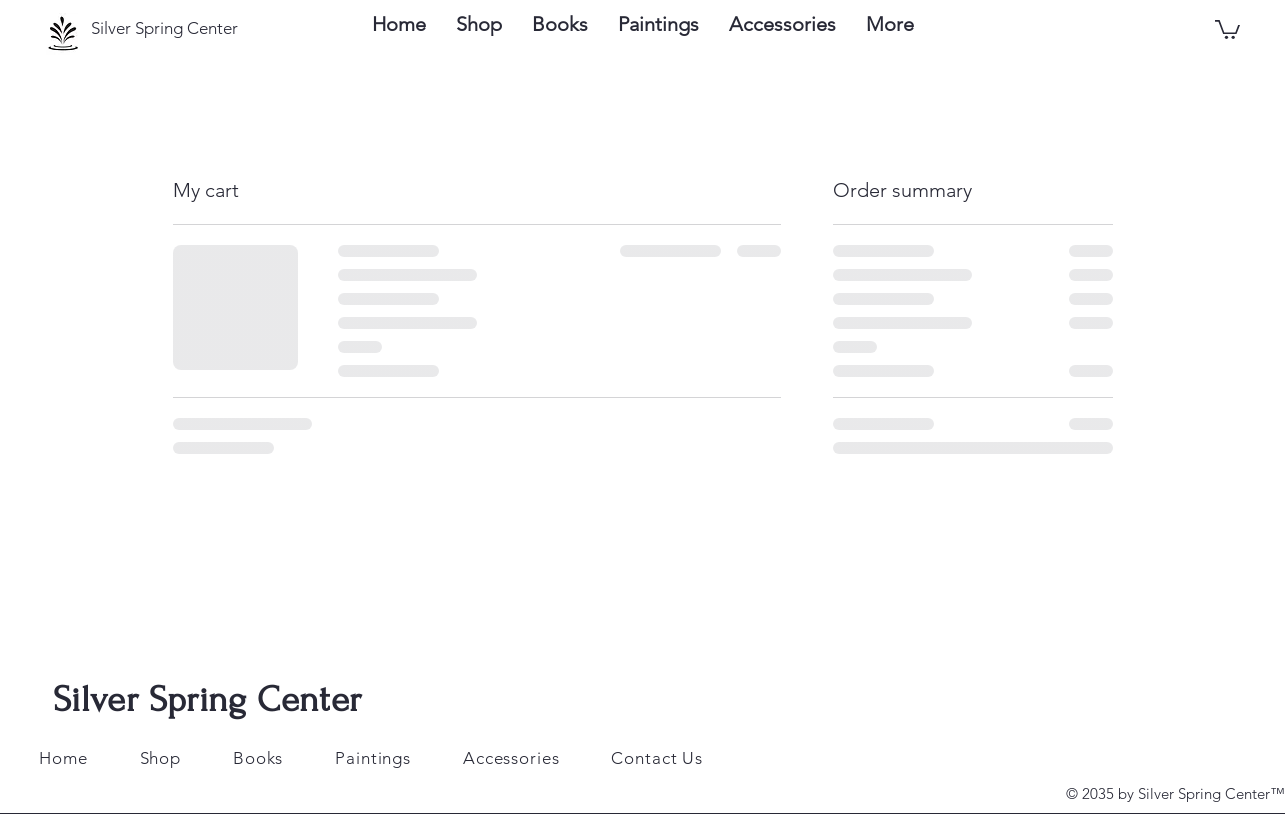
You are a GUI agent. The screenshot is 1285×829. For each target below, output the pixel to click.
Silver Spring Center (207, 699)
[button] (1227, 28)
